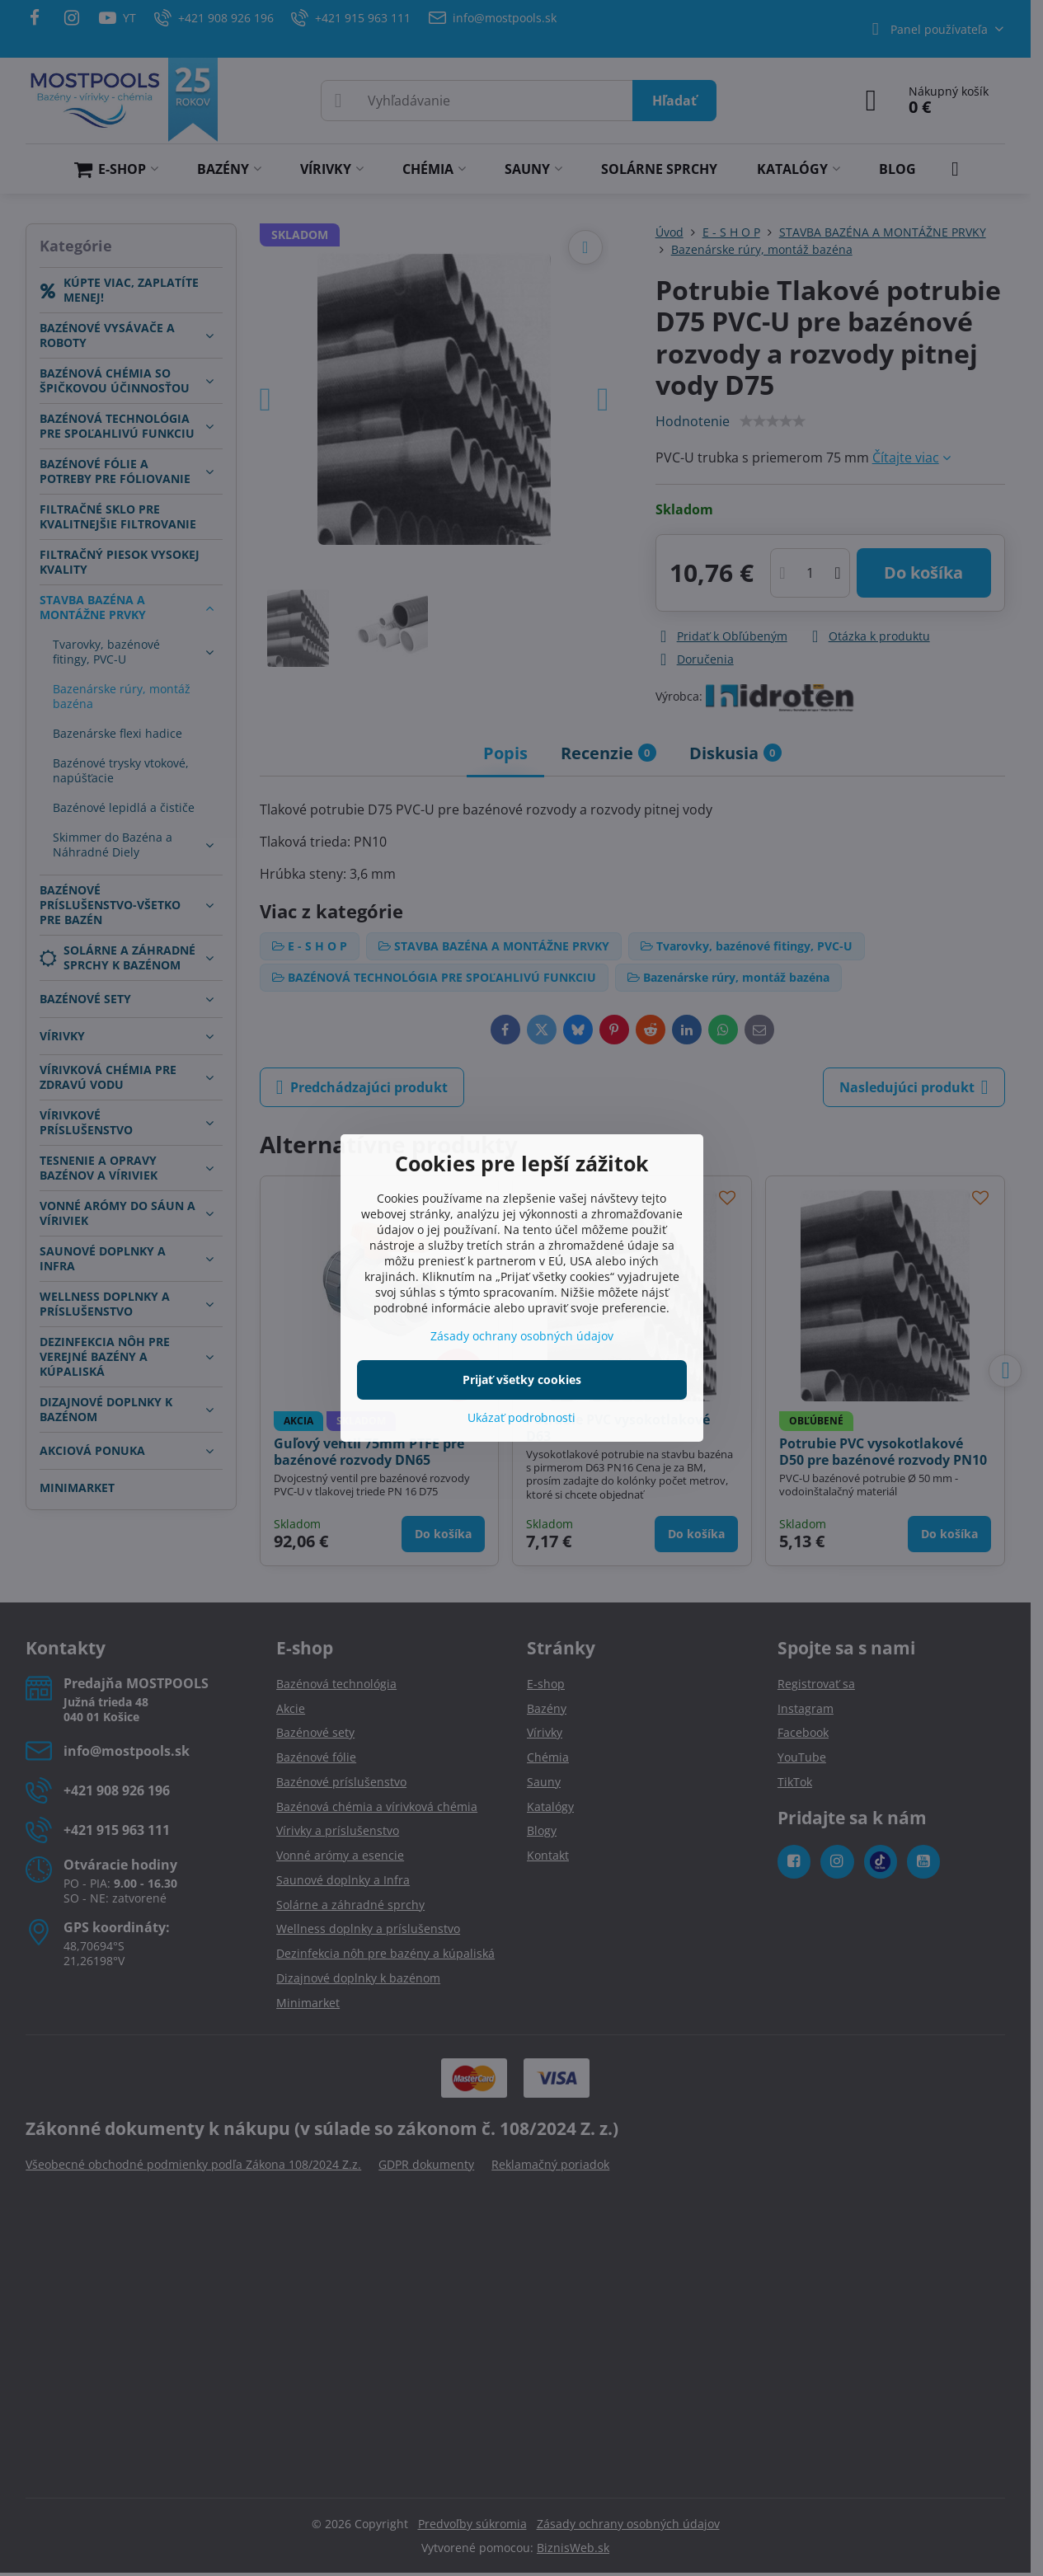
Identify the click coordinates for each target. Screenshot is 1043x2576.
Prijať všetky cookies (522, 1379)
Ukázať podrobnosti (521, 1417)
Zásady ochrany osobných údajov (521, 1336)
